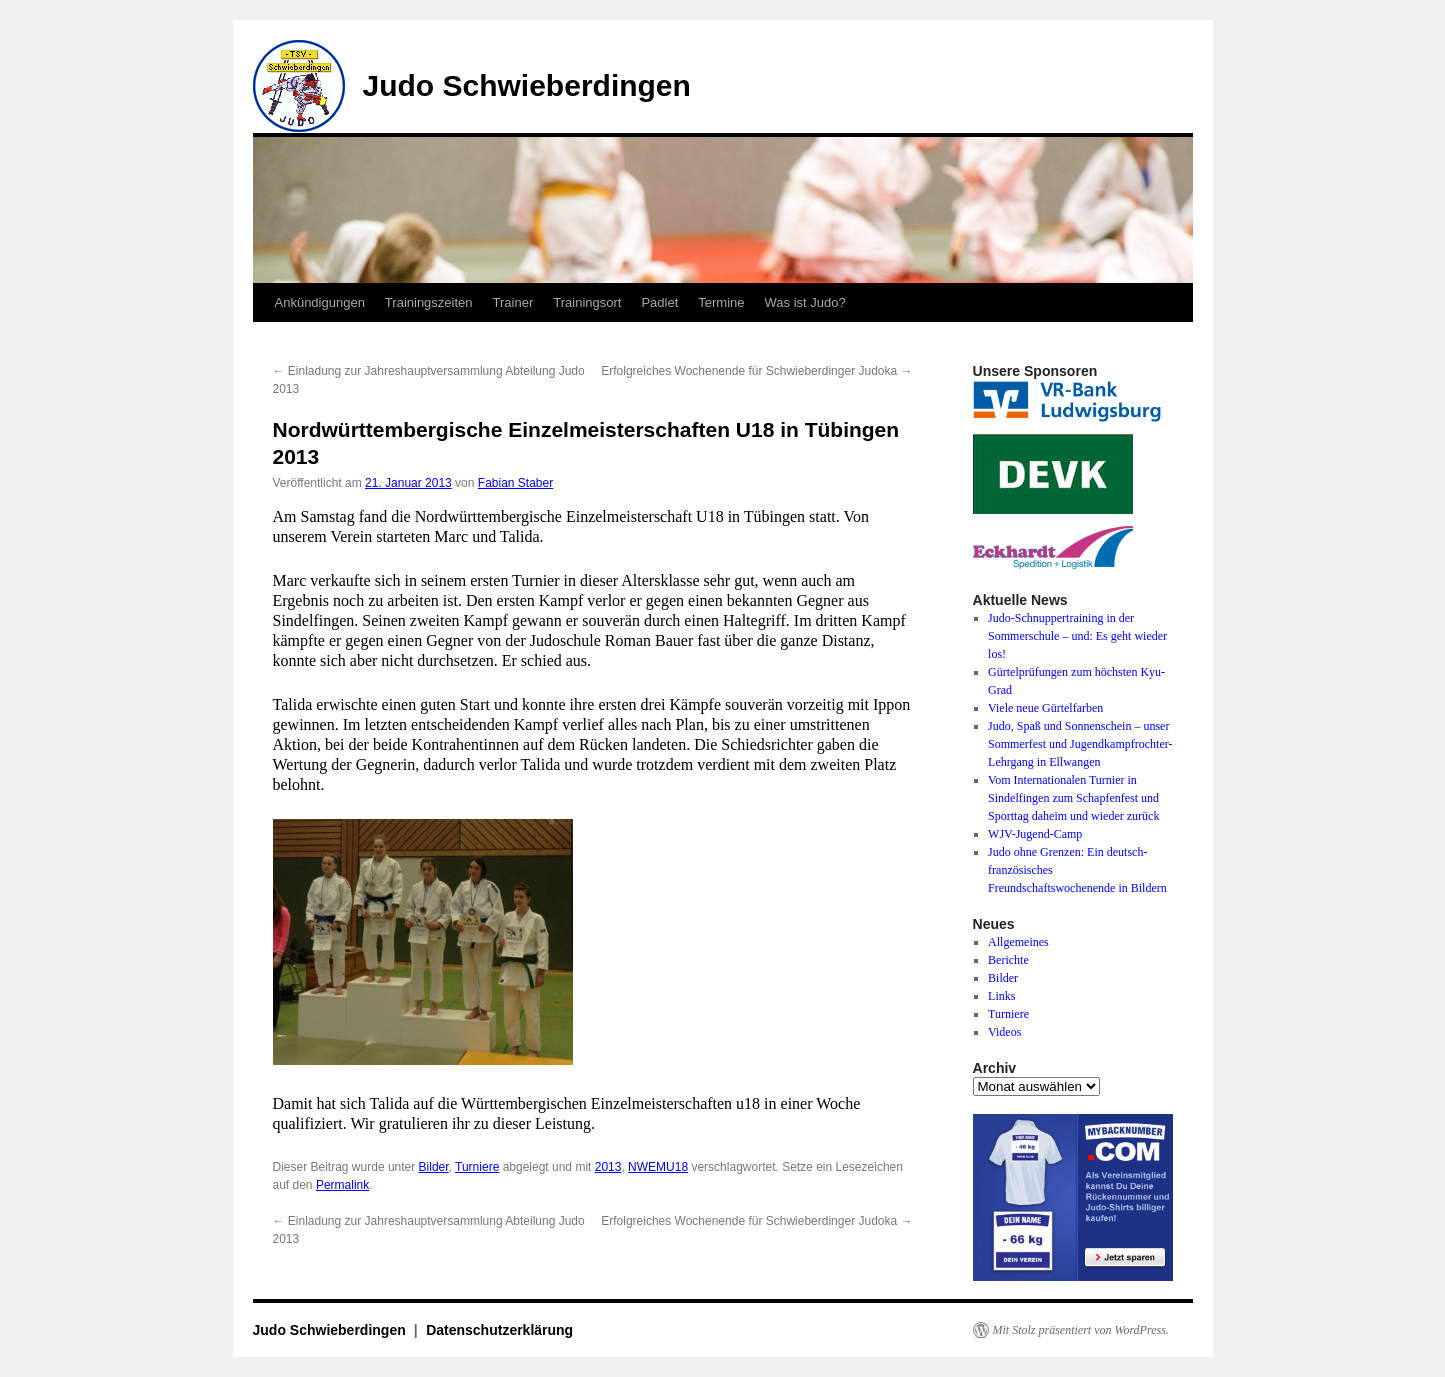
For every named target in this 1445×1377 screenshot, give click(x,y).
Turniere (477, 1167)
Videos (1004, 1032)
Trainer (513, 302)
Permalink (342, 1185)
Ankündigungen (320, 302)
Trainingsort (587, 302)
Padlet (659, 302)
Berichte (1008, 960)
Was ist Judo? (805, 302)
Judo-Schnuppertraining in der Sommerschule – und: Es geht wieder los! (1077, 636)
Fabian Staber (515, 483)
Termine (721, 302)
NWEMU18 (658, 1167)
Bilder (434, 1167)
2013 (608, 1167)
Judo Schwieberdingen (527, 85)
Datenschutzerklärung (499, 1330)
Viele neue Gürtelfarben (1045, 708)
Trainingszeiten (429, 302)
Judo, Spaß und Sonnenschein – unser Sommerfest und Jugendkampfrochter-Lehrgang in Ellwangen (1080, 744)
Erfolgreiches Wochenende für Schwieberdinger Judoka (756, 371)
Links (1001, 996)
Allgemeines (1018, 942)
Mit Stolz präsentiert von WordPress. (1081, 1330)
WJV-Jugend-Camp (1035, 834)
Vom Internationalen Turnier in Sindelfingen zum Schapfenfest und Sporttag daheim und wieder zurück (1073, 798)
